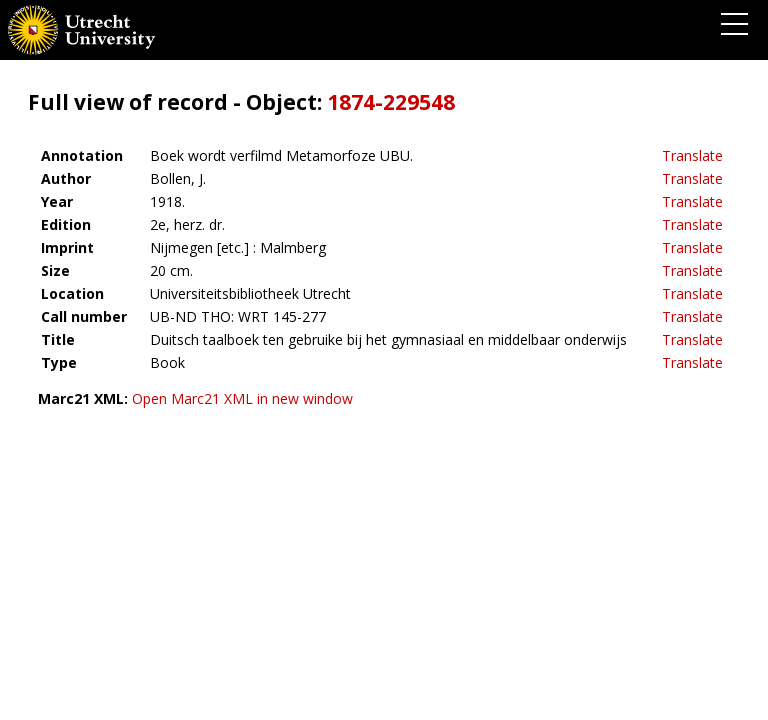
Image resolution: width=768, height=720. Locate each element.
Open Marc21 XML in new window (242, 398)
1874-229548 (391, 102)
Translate (692, 155)
